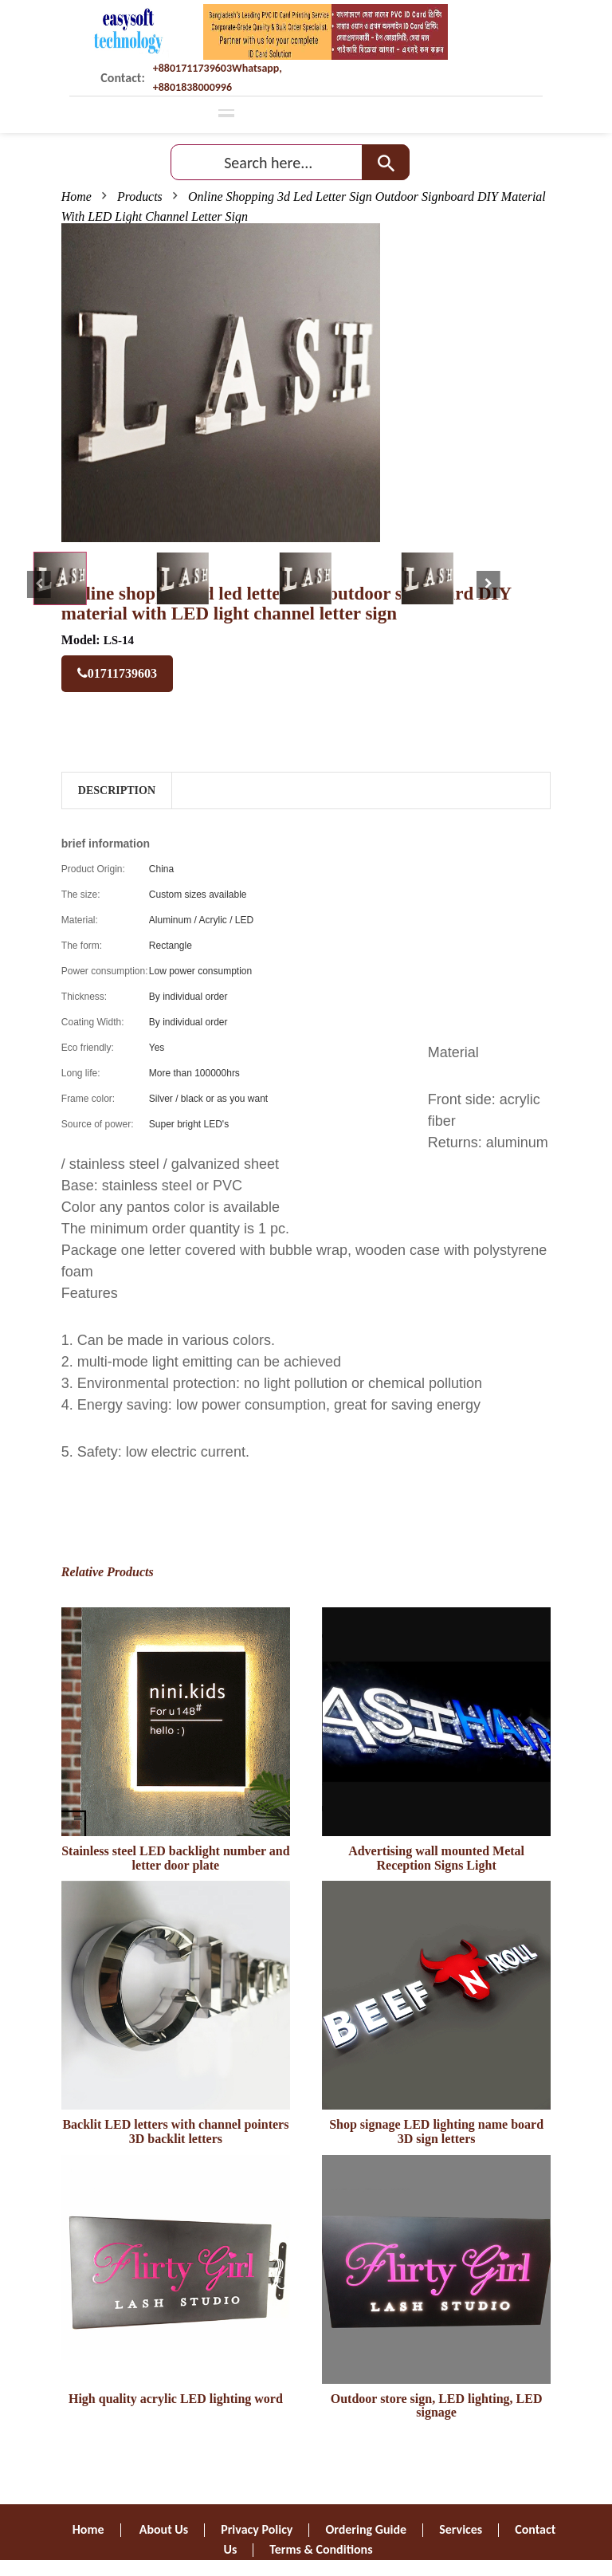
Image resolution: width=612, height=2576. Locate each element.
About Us (163, 2529)
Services (460, 2529)
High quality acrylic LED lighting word (176, 2398)
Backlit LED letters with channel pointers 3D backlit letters (175, 2131)
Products (140, 196)
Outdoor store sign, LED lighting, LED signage (437, 2406)
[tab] (60, 578)
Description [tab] (116, 790)
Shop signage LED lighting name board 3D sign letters (436, 2131)
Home (76, 196)
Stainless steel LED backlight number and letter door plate (175, 1858)
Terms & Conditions (320, 2549)
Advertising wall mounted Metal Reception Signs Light (436, 1858)
